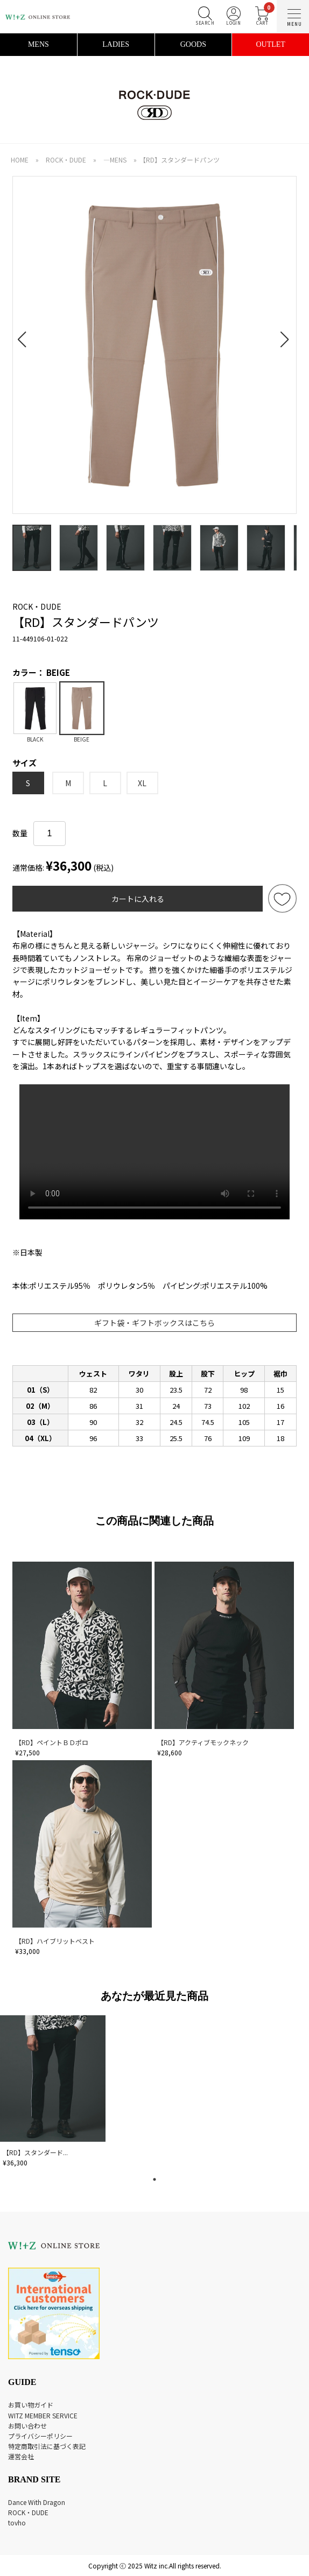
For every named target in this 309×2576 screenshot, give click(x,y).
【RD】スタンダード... (35, 2152)
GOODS (193, 44)
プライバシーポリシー (40, 2435)
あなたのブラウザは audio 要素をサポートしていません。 (154, 1151)
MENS (38, 44)
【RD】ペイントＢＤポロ (51, 1742)
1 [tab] (154, 2179)
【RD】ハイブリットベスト (55, 1940)
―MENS (115, 159)
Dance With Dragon (36, 2502)
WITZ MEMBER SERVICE (43, 2415)
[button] (25, 333)
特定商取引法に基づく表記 (47, 2446)
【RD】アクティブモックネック (203, 1742)
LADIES (115, 44)
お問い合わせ (27, 2425)
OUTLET (270, 44)
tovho (17, 2522)
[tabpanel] (54, 2093)
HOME (20, 159)
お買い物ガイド (30, 2404)
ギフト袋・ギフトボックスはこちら (154, 1322)
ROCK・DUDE (66, 159)
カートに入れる (137, 898)
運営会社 (21, 2456)
